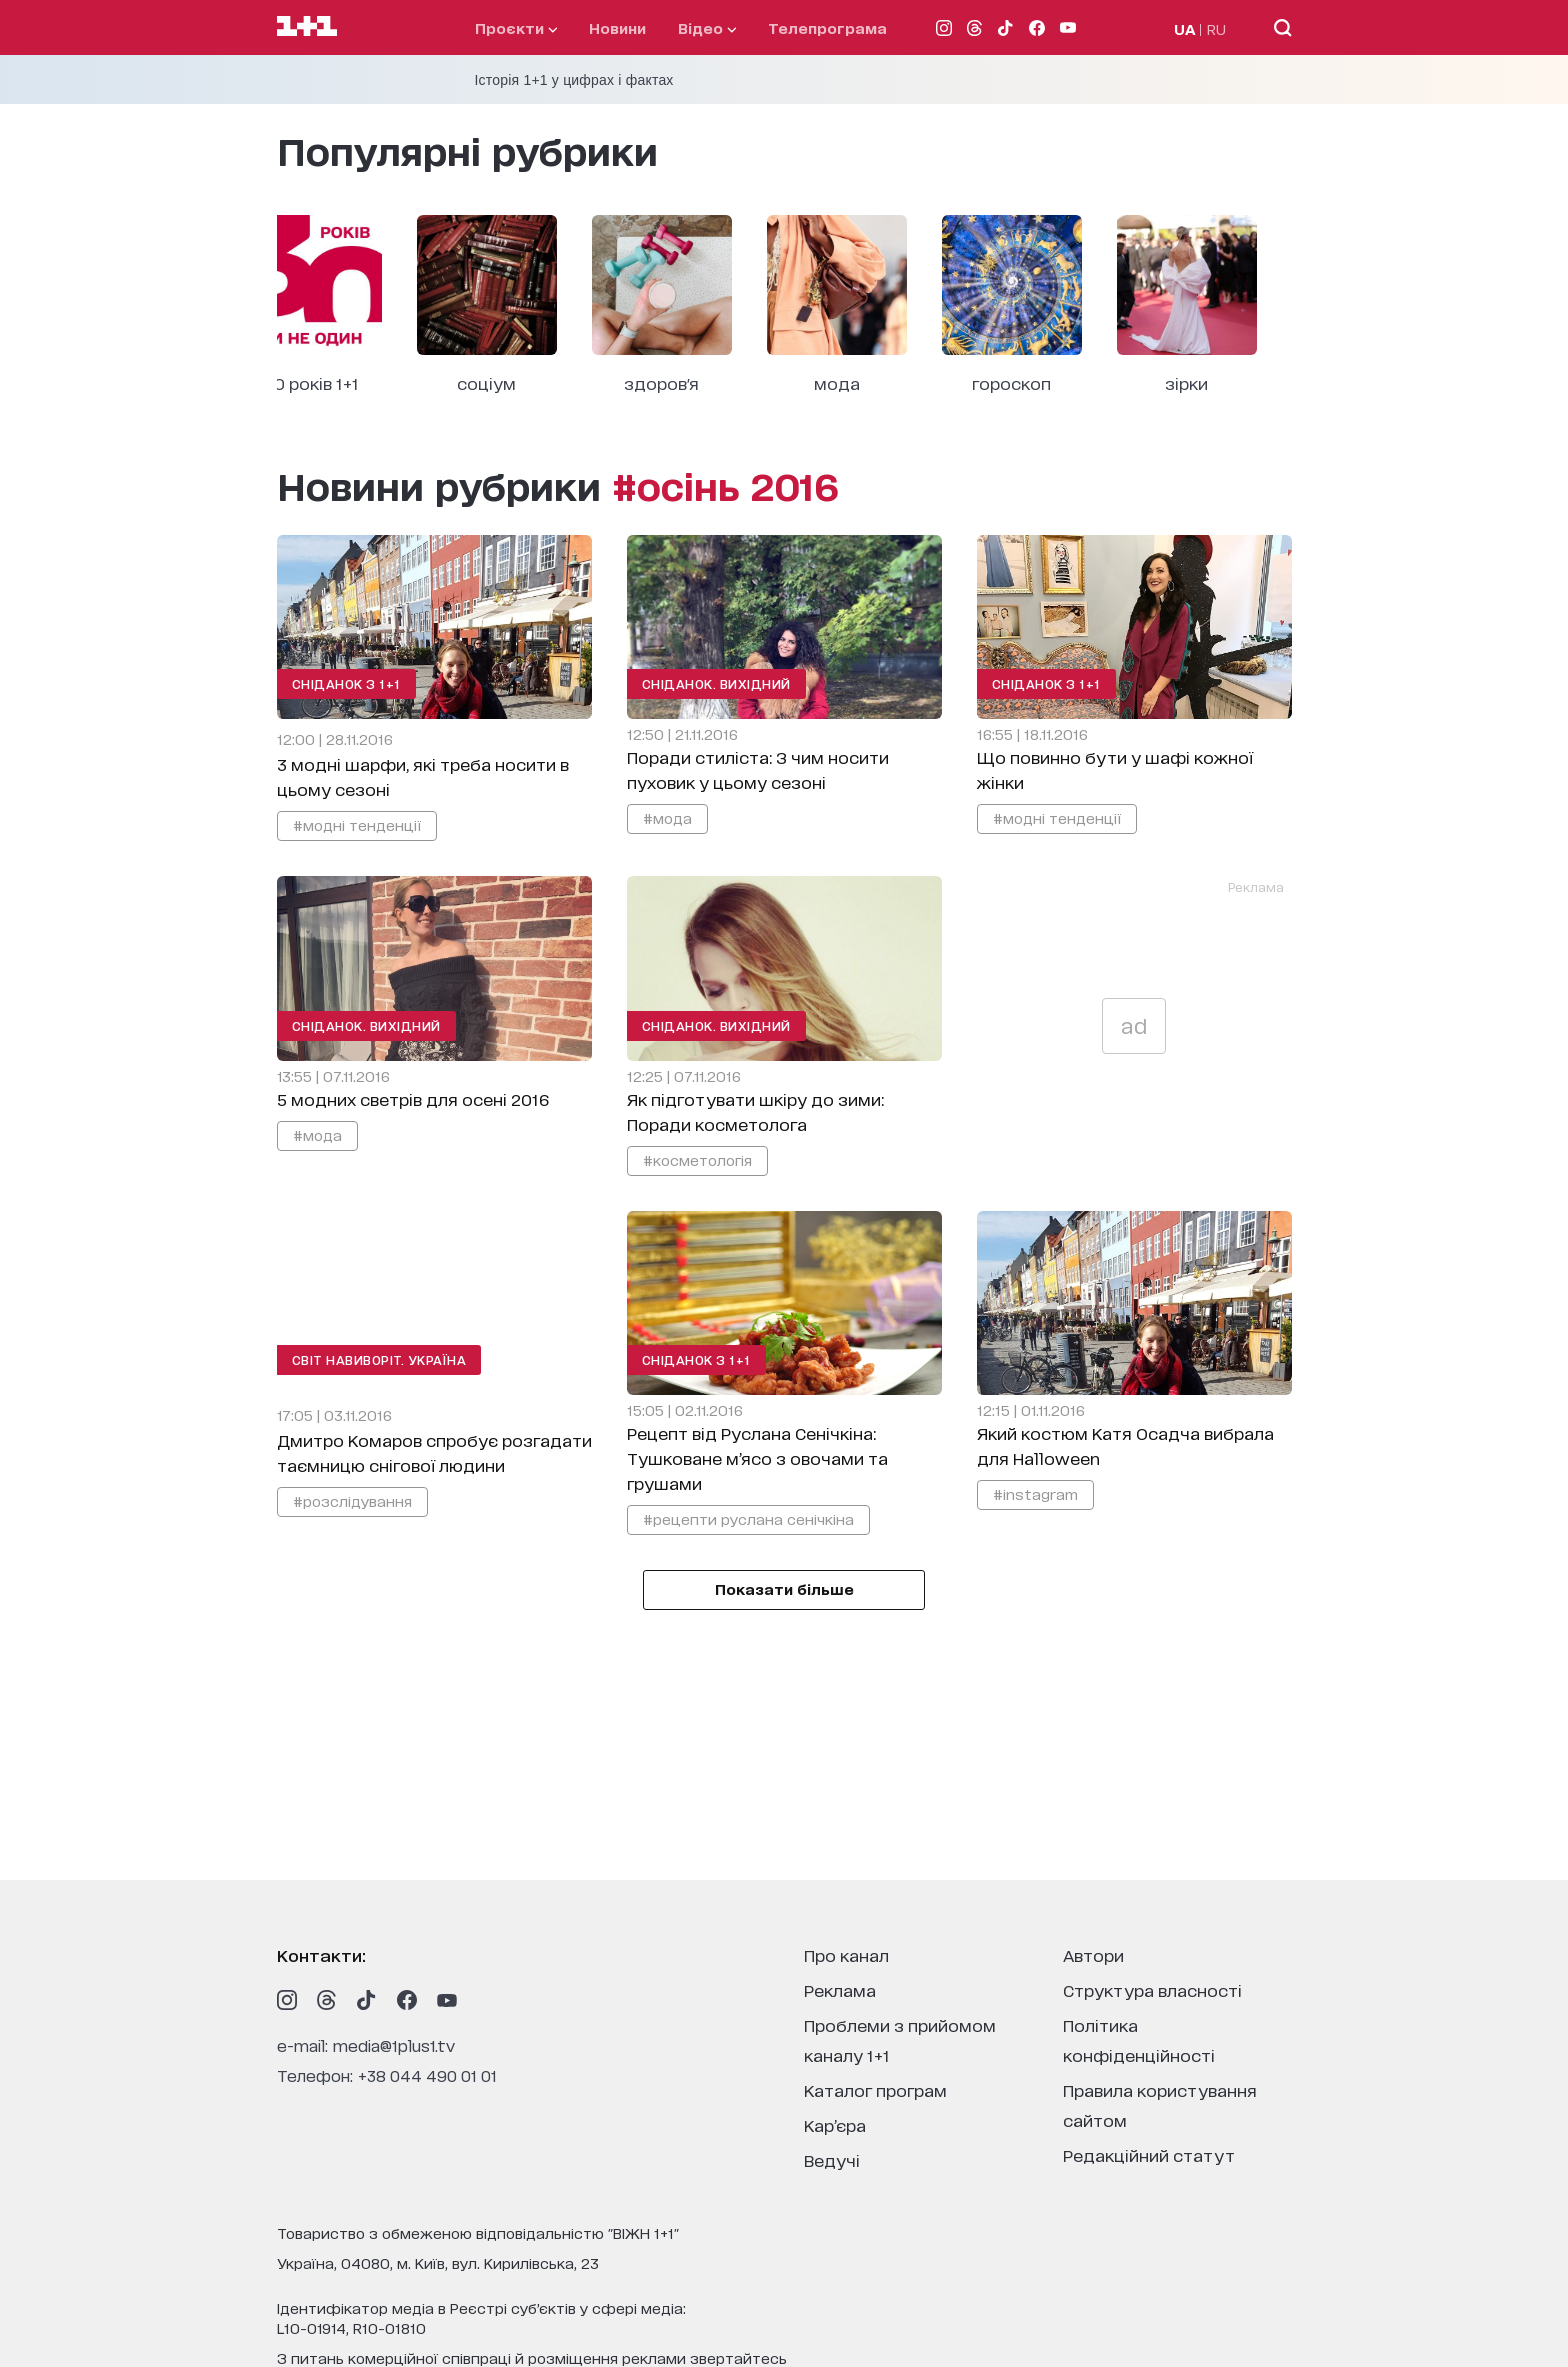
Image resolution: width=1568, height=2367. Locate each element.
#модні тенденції (357, 824)
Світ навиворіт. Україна (379, 1359)
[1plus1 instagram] (287, 2000)
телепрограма (827, 27)
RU (1216, 28)
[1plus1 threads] (327, 2000)
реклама (840, 1989)
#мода (667, 817)
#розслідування (352, 1500)
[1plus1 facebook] (407, 2000)
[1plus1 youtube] (447, 2000)
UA (1185, 28)
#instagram (1035, 1493)
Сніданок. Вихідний (716, 683)
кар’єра (835, 2124)
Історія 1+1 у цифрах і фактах (574, 80)
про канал (846, 1954)
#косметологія (697, 1159)
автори (1093, 1954)
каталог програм (875, 2089)
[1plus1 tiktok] (367, 2000)
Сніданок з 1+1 (346, 683)
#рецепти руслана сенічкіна (748, 1518)
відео (707, 27)
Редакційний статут (1149, 2154)
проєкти (516, 27)
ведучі (832, 2159)
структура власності (1152, 1989)
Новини (617, 27)
